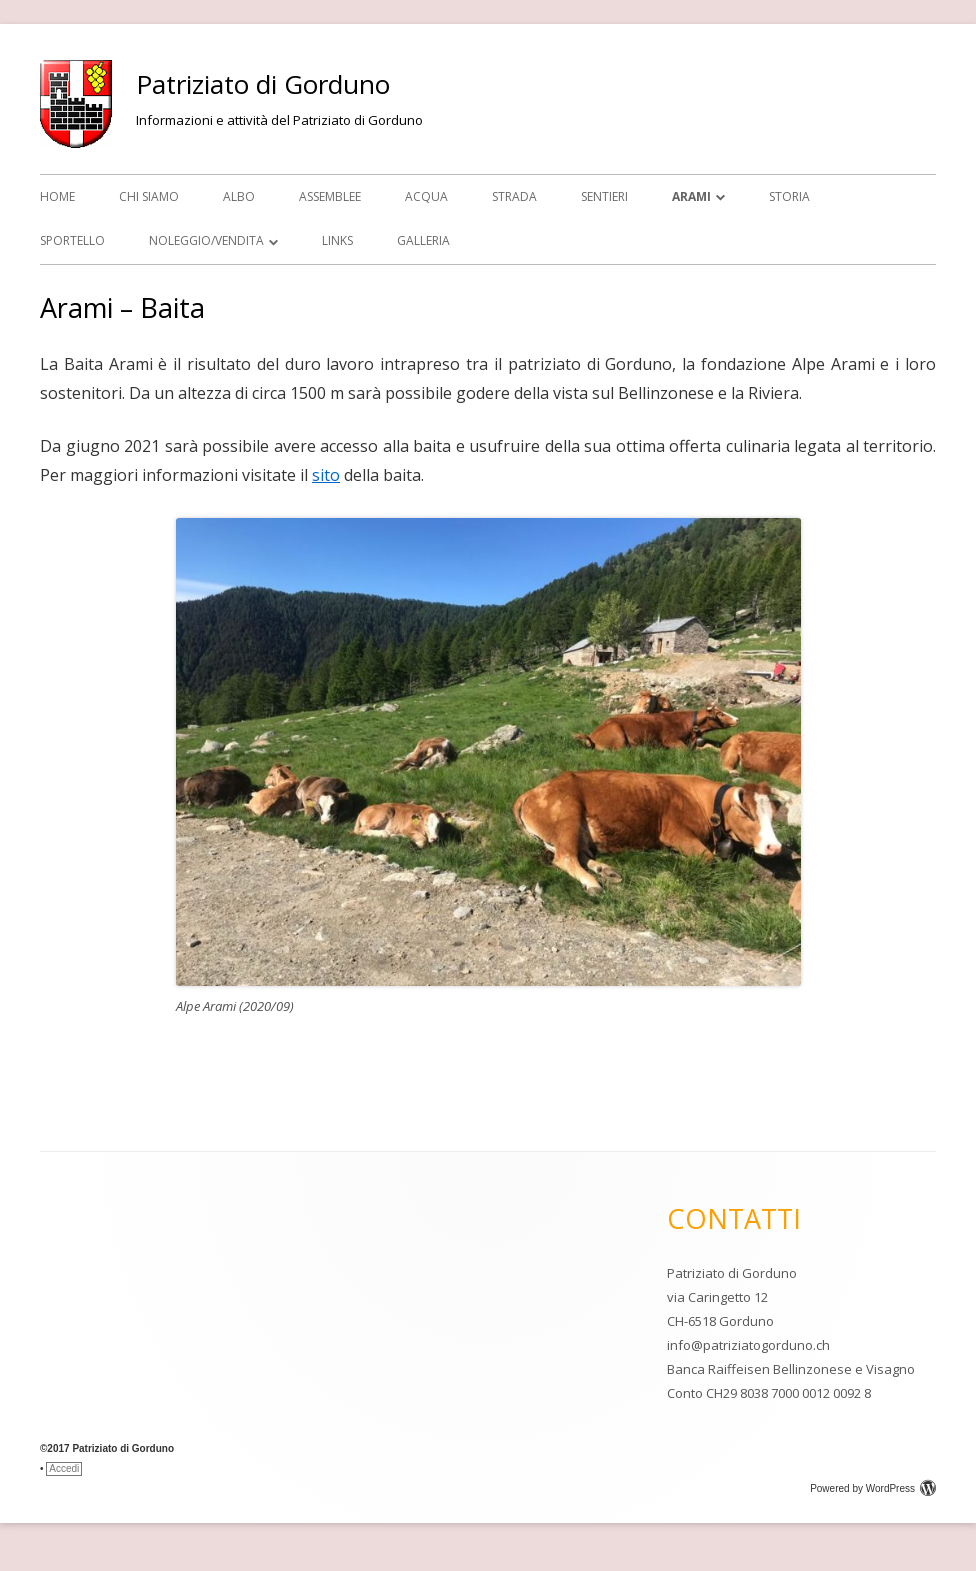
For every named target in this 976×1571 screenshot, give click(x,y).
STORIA (789, 196)
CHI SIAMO (149, 196)
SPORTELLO (72, 240)
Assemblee (330, 196)
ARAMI (691, 196)
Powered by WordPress (873, 1488)
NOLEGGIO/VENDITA (206, 240)
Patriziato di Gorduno (263, 84)
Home (57, 196)
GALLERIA (423, 240)
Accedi (64, 1468)
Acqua (426, 196)
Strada (514, 196)
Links (337, 240)
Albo (239, 196)
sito (326, 475)
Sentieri (604, 196)
